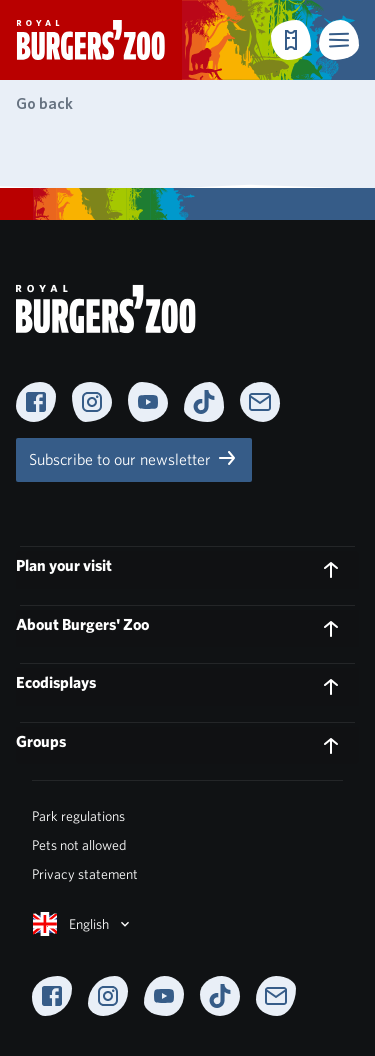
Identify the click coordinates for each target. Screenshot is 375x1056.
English (83, 924)
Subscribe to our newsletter (134, 458)
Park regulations (78, 816)
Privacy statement (85, 874)
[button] (339, 40)
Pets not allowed (79, 845)
